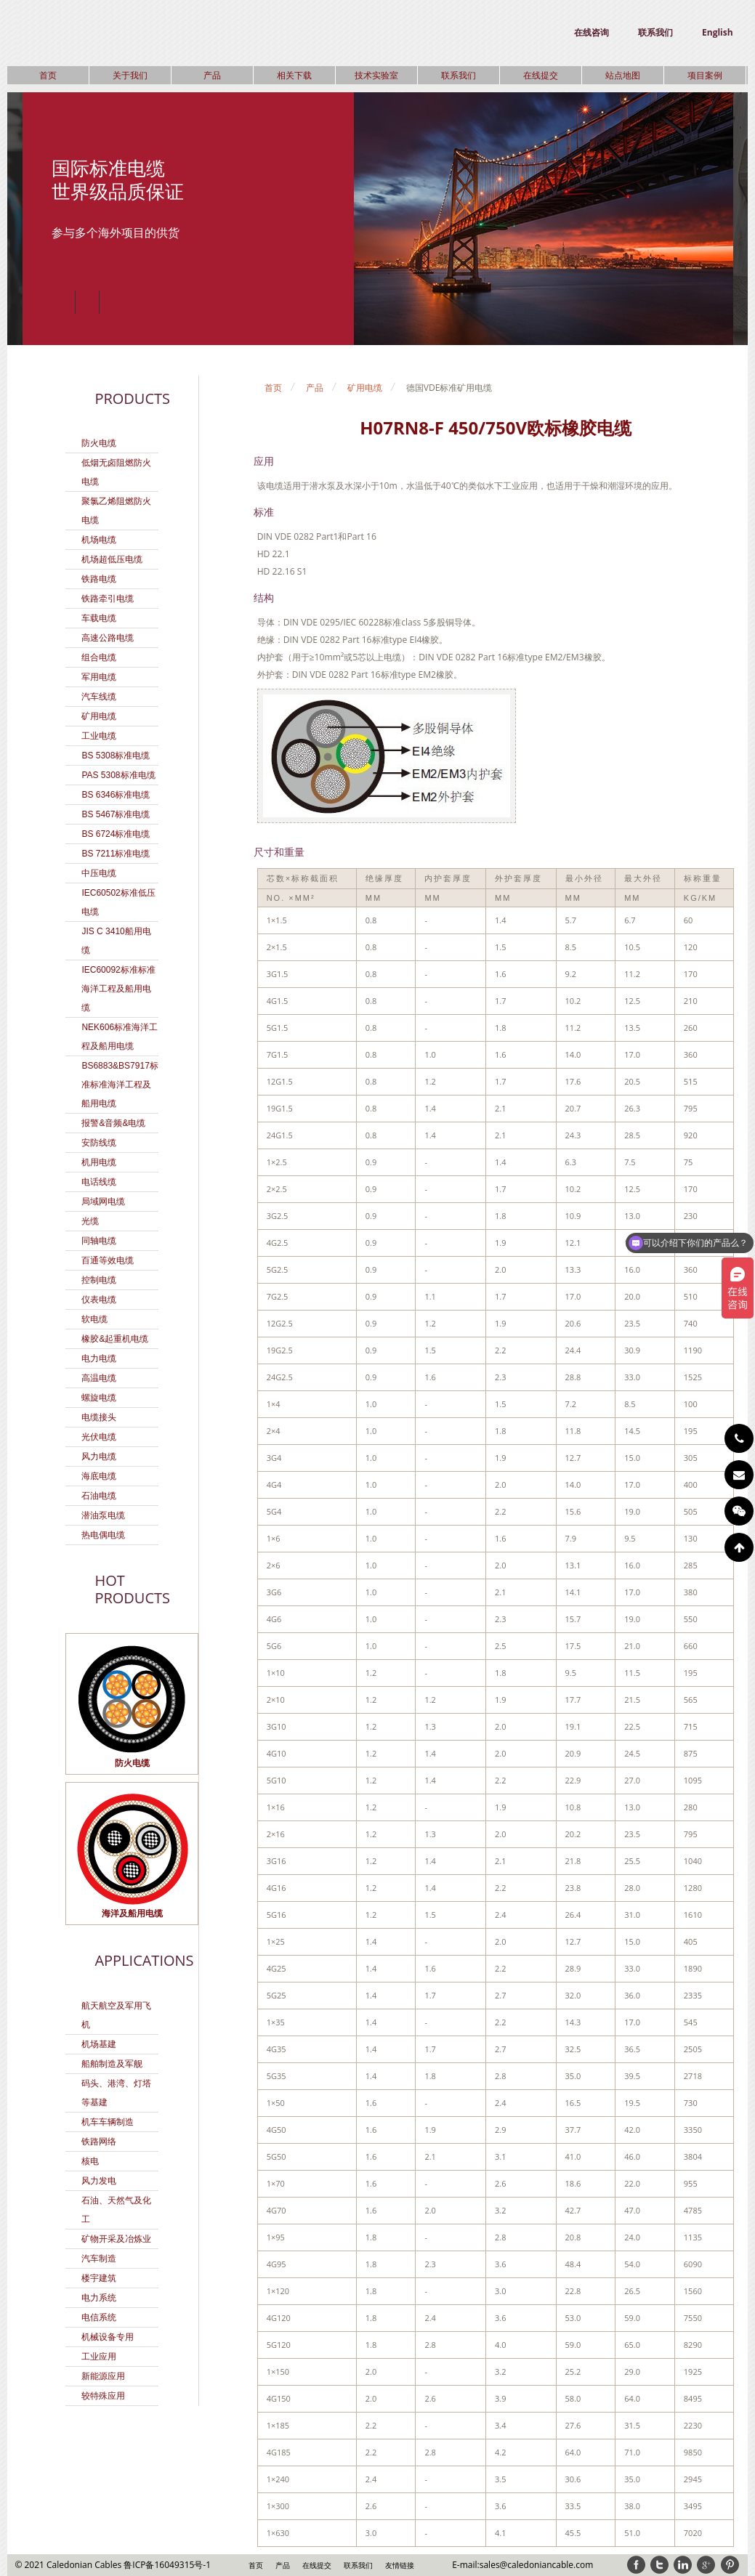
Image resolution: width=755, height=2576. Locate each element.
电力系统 (98, 2298)
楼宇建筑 (98, 2278)
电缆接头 (98, 1417)
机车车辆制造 (107, 2122)
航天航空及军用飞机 (116, 2015)
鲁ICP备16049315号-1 (167, 2565)
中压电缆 (98, 873)
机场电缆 (98, 540)
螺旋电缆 (98, 1398)
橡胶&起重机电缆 (114, 1339)
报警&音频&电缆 (113, 1123)
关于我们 (130, 75)
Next (111, 302)
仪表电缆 (98, 1300)
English (717, 32)
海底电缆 (98, 1476)
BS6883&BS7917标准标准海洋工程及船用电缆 (119, 1085)
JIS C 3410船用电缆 (115, 940)
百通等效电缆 (107, 1260)
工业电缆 (98, 736)
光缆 (90, 1221)
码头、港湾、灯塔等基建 (116, 2092)
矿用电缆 (98, 716)
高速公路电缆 (107, 638)
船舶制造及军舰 (111, 2064)
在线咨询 (591, 32)
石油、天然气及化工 (116, 2209)
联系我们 (655, 32)
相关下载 (294, 75)
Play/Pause (87, 302)
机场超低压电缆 (111, 559)
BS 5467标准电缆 (115, 814)
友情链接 (399, 2565)
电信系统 (98, 2317)
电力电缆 (98, 1358)
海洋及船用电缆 (132, 1913)
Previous (63, 302)
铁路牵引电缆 (107, 599)
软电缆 (94, 1319)
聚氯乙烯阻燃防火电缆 (116, 510)
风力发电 (98, 2181)
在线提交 (540, 75)
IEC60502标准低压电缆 (118, 902)
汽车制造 (98, 2258)
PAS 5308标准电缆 (118, 775)
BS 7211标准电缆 (115, 853)
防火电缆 (98, 443)
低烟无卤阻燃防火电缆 (116, 472)
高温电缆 (98, 1378)
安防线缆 (98, 1143)
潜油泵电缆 (103, 1515)
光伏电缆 (98, 1437)
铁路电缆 (98, 579)
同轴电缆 (98, 1241)
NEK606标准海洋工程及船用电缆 (119, 1036)
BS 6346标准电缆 (115, 795)
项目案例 (704, 75)
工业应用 (98, 2357)
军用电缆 (98, 677)
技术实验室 (376, 75)
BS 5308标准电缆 (115, 755)
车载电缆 (98, 618)
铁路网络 (98, 2141)
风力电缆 (98, 1456)
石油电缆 (98, 1496)
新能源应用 (103, 2376)
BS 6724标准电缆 (115, 834)
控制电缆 (98, 1280)
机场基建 (98, 2044)
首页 (48, 75)
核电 (90, 2161)
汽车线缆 (98, 697)
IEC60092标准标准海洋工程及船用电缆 (118, 989)
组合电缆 (98, 657)
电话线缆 (98, 1182)
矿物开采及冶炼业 (116, 2239)
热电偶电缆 (103, 1535)
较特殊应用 (103, 2396)
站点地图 (622, 75)
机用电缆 (98, 1162)
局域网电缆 (103, 1201)
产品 (212, 75)
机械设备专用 (107, 2337)
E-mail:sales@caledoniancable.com (522, 2565)
